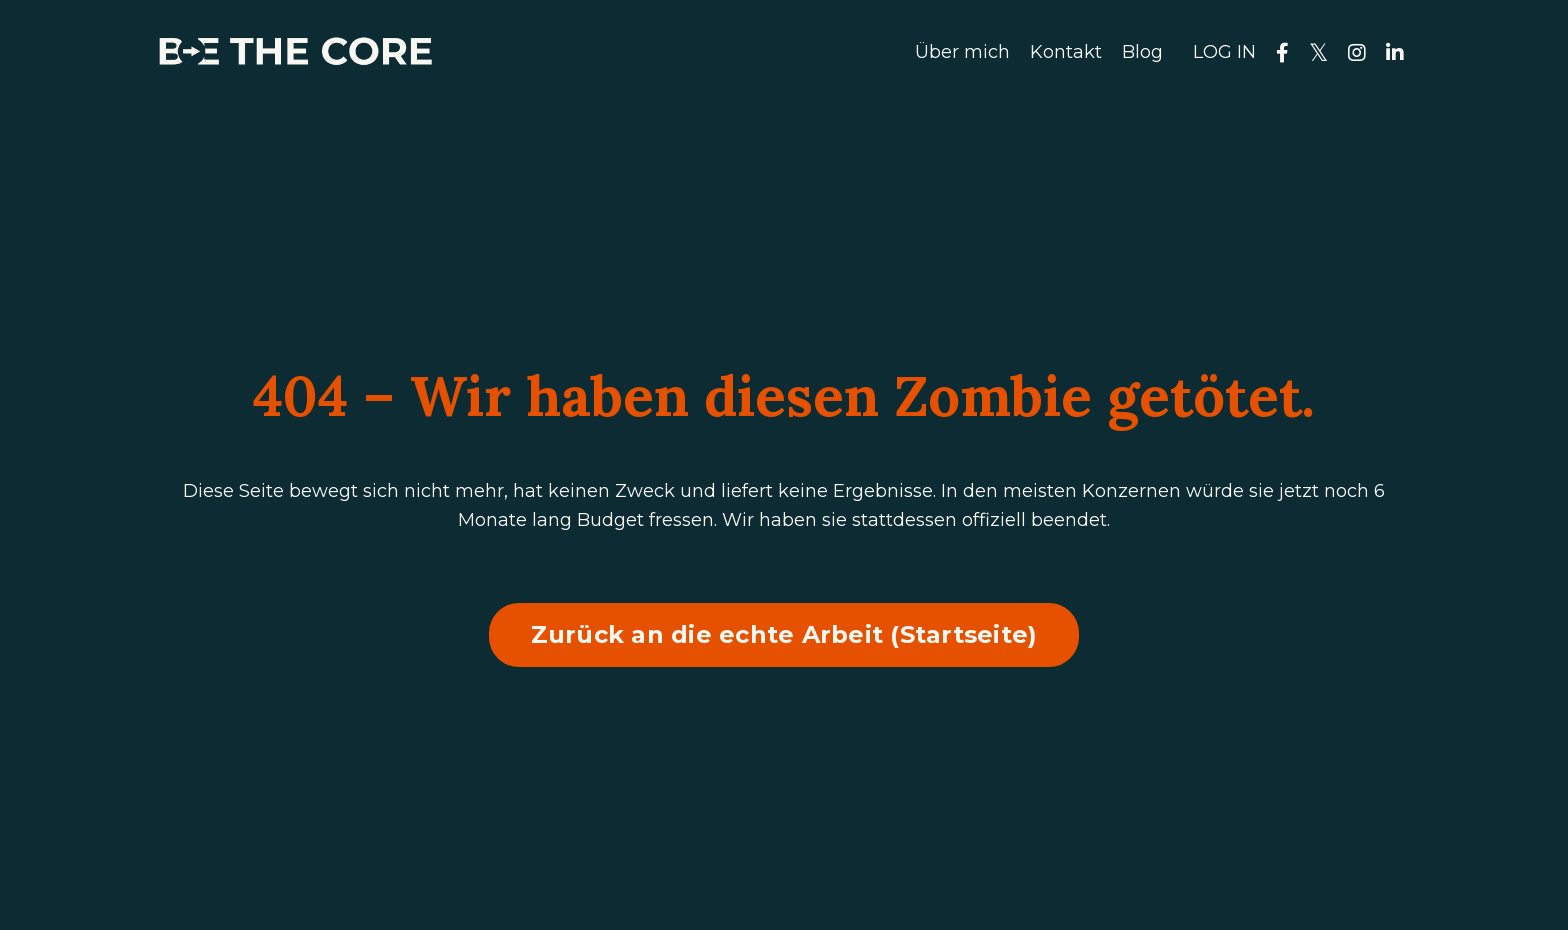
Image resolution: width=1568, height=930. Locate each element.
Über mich (962, 52)
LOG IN (1224, 52)
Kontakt (1066, 52)
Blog (1142, 52)
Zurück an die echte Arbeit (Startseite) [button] (784, 634)
